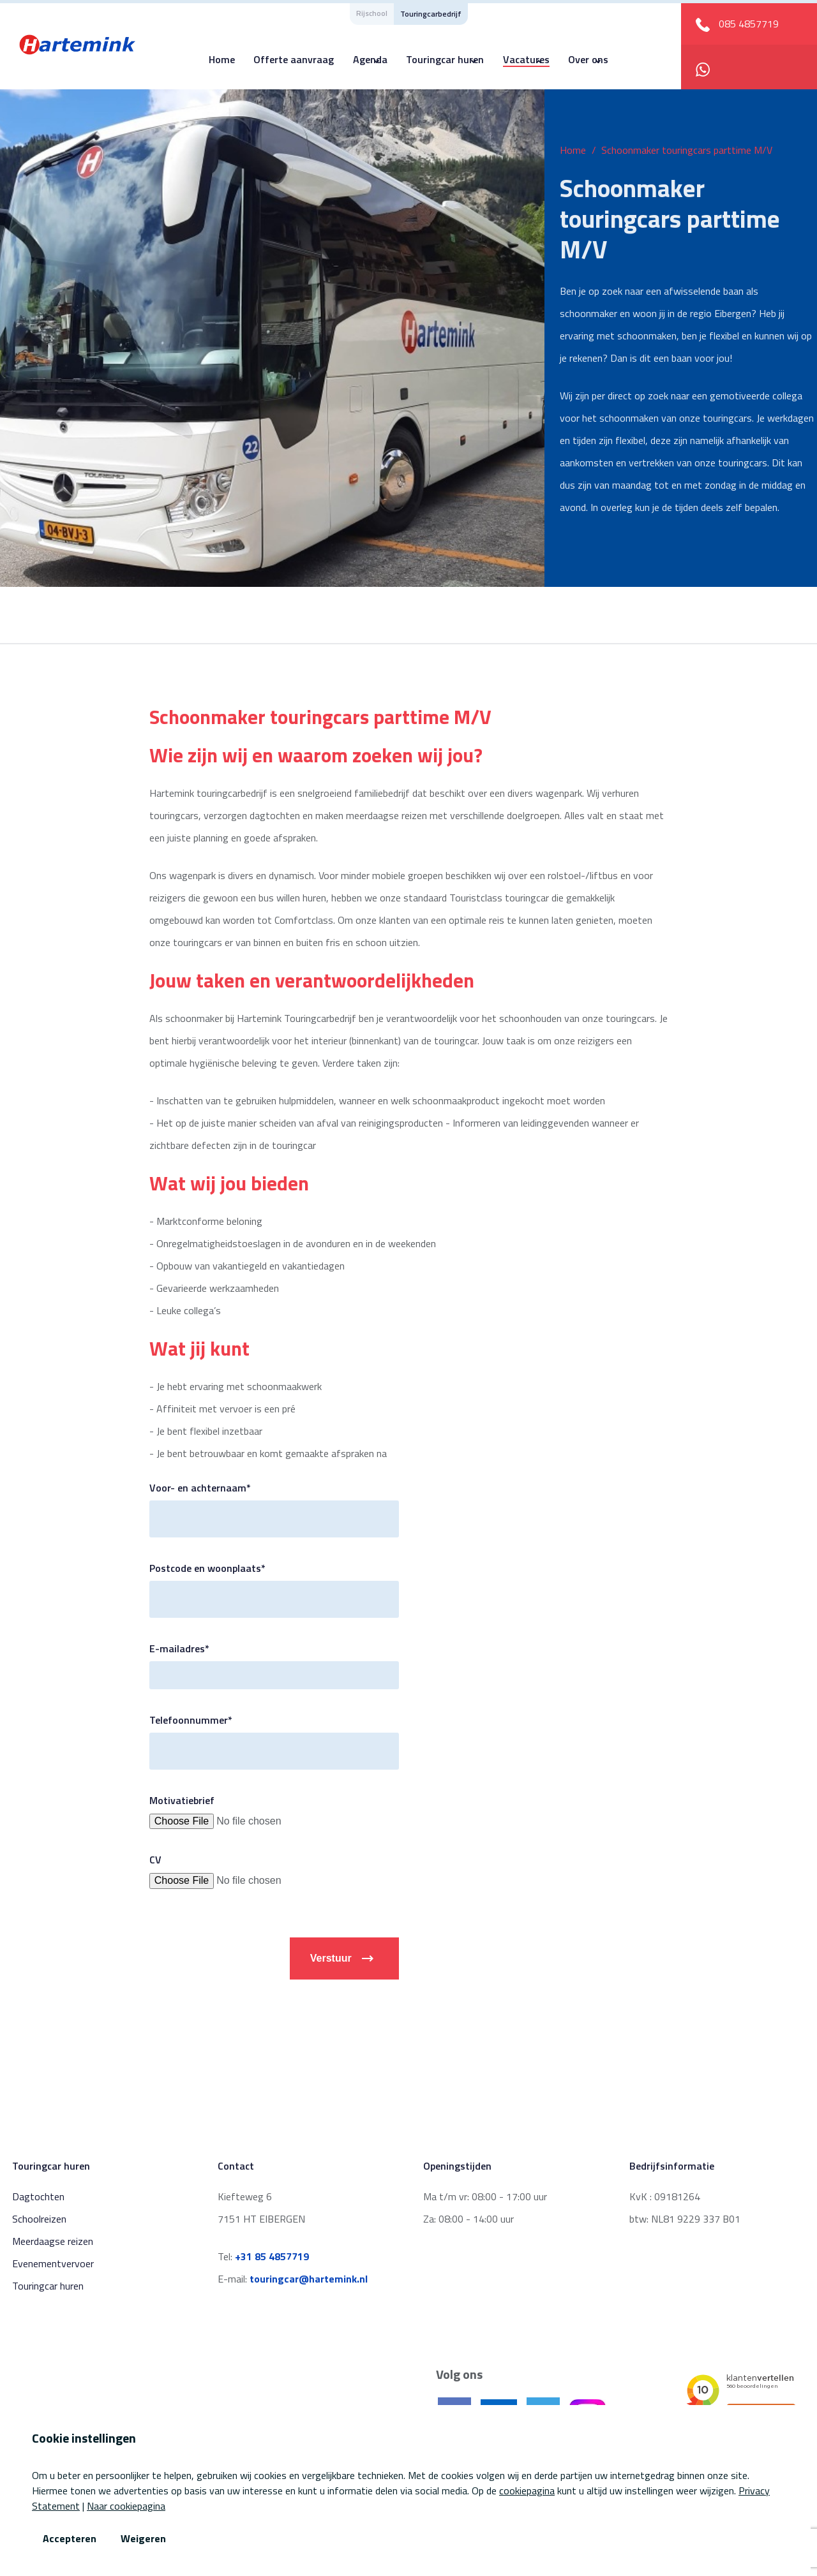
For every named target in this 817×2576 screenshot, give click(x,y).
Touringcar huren (445, 59)
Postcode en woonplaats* (207, 1568)
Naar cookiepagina (126, 2505)
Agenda (370, 59)
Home (222, 59)
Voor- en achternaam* (200, 1487)
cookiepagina (527, 2490)
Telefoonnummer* (190, 1720)
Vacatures (526, 59)
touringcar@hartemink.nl (309, 2278)
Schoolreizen (39, 2218)
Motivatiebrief (181, 1800)
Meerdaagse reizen (52, 2241)
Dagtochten (38, 2196)
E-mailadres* (179, 1648)
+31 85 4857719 (272, 2256)
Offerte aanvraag (293, 59)
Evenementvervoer (53, 2263)
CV (155, 1859)
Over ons (588, 59)
